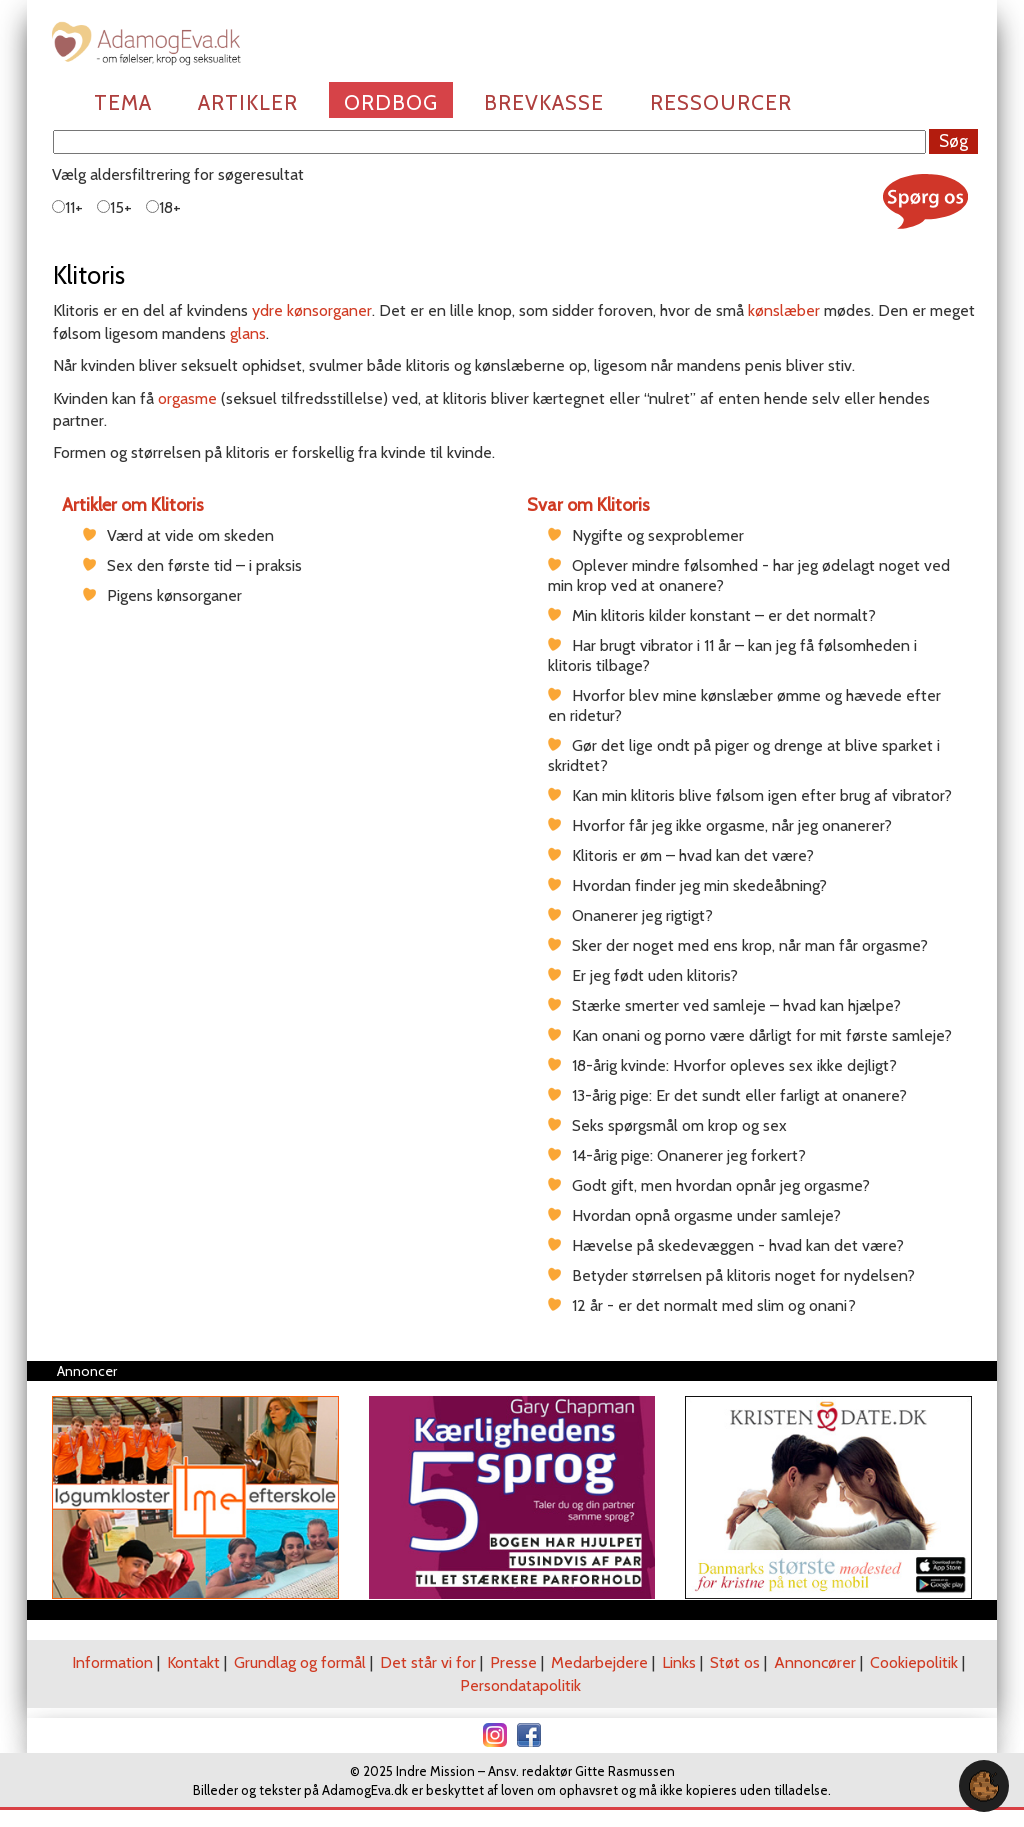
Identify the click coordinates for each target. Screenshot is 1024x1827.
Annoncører (815, 1662)
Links (679, 1662)
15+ (114, 207)
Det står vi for (428, 1662)
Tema (123, 102)
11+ (67, 207)
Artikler (248, 102)
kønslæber (784, 310)
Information (112, 1662)
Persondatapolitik (520, 1685)
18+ (163, 207)
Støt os (735, 1662)
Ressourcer (721, 102)
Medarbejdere (599, 1662)
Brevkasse (544, 102)
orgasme (187, 398)
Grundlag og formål (300, 1662)
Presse (513, 1662)
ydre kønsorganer (312, 310)
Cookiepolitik (914, 1662)
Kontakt (193, 1662)
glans (248, 333)
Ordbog (391, 102)
